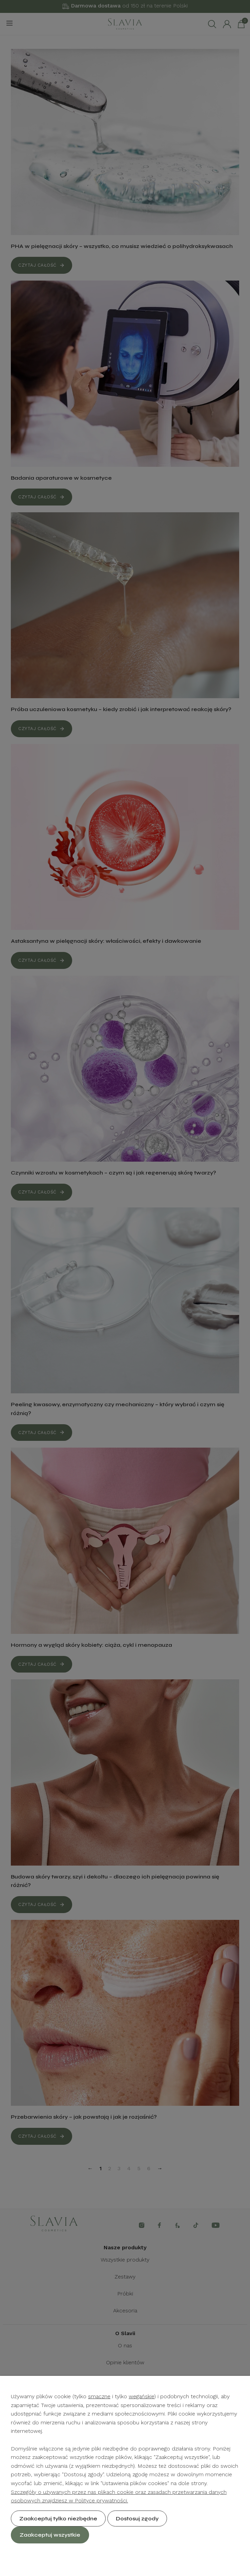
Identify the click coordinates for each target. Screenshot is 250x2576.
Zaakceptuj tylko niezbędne (58, 2518)
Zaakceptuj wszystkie (50, 2535)
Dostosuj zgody (137, 2518)
